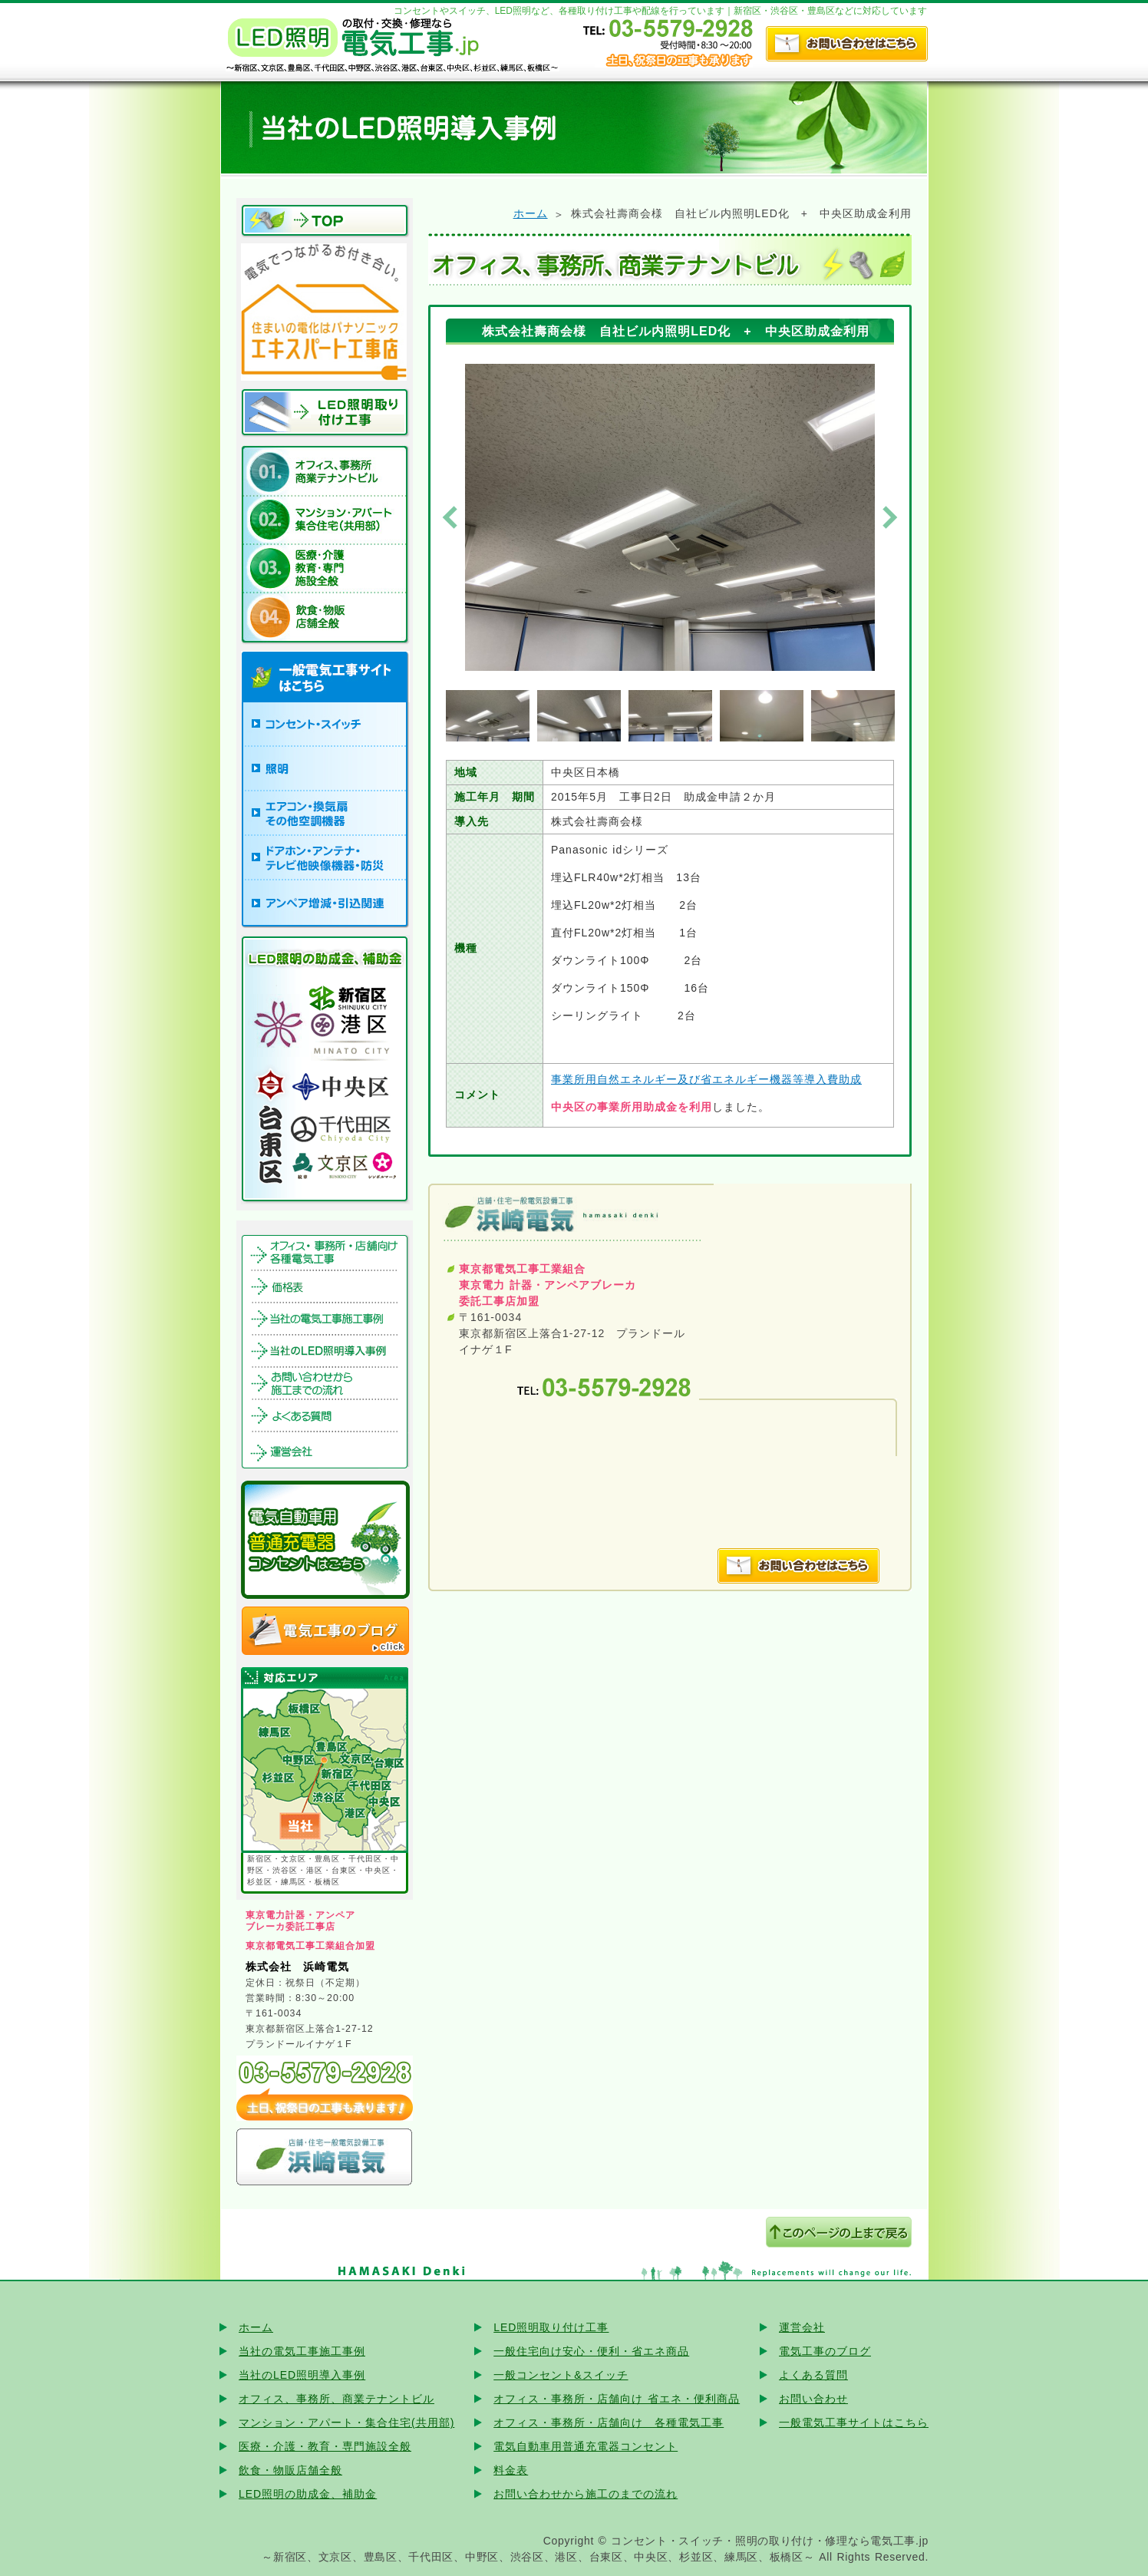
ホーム (530, 213)
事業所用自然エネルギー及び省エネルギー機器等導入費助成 (706, 1079)
